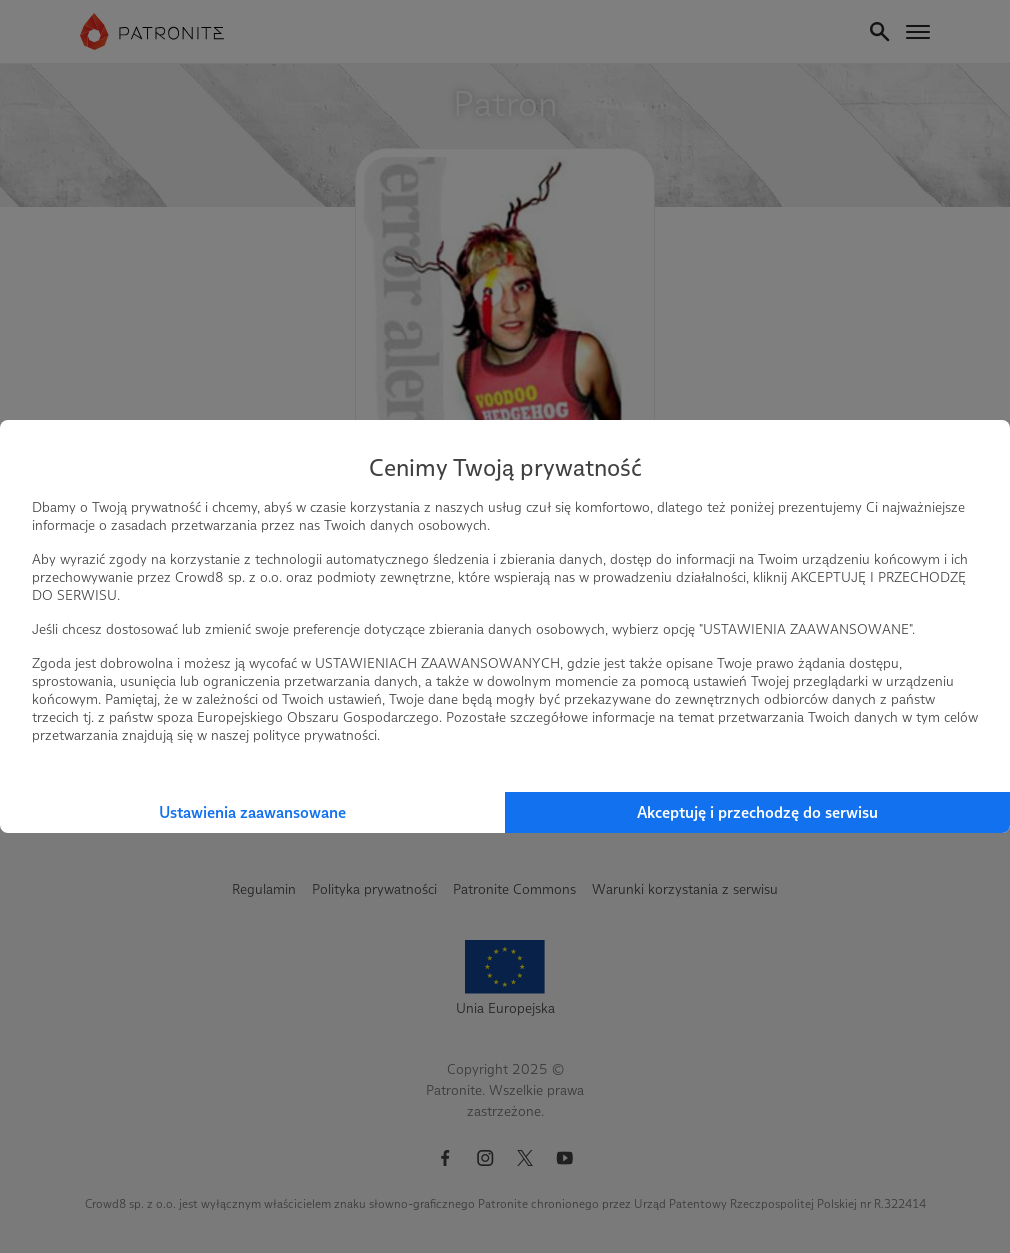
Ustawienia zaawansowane (252, 812)
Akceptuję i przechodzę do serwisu (757, 812)
